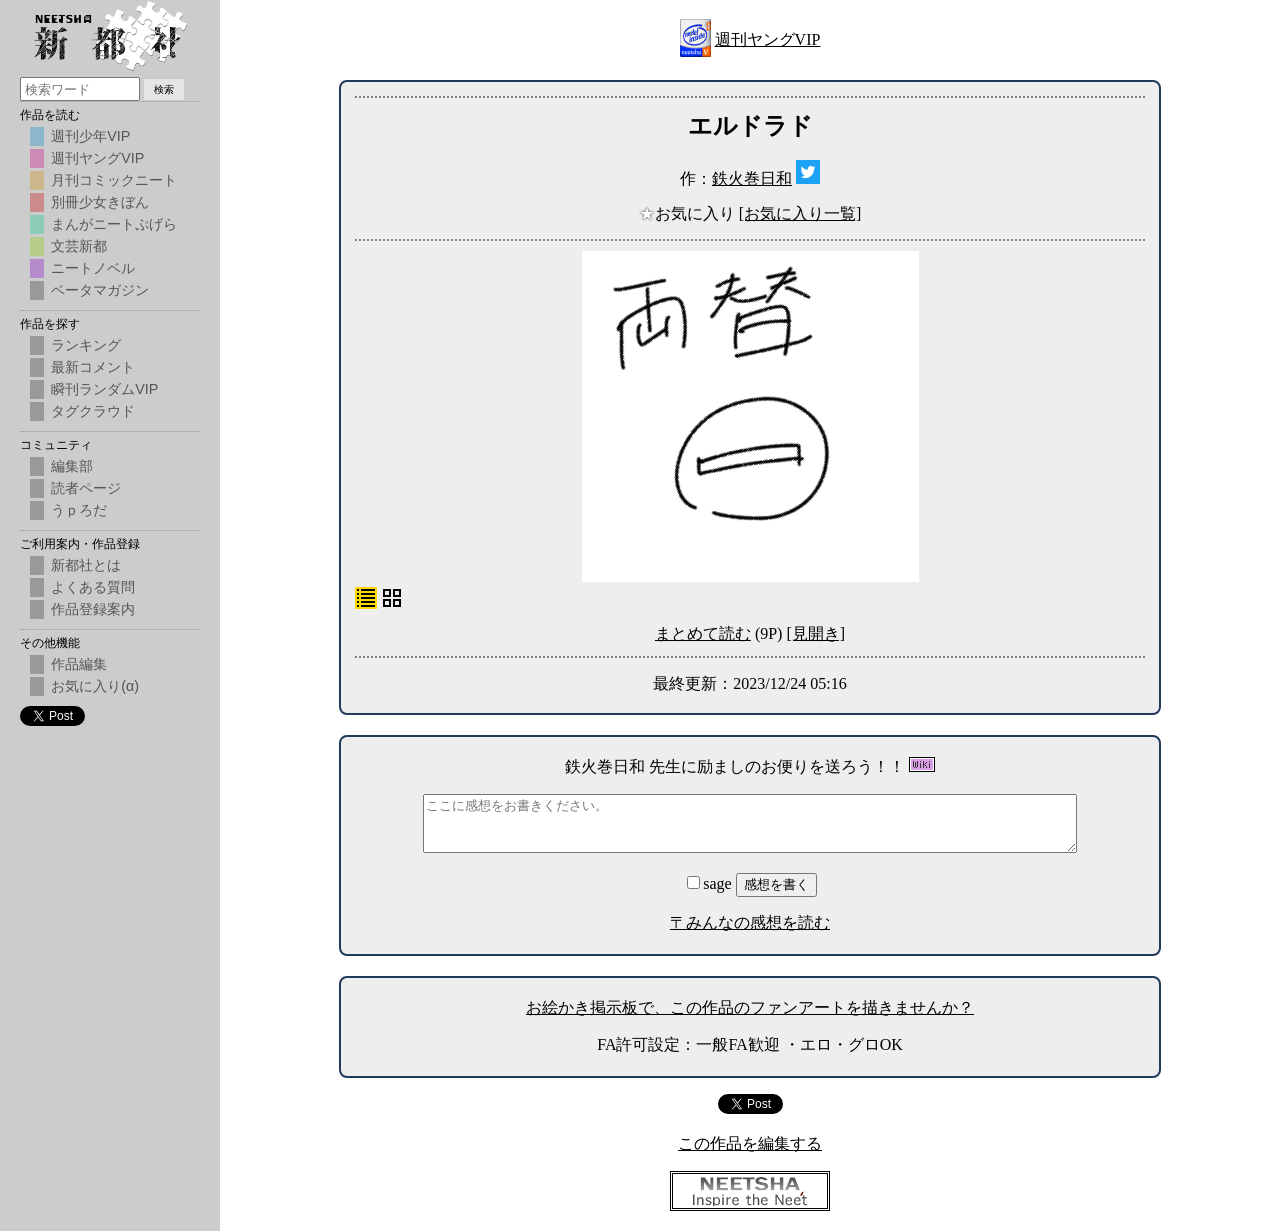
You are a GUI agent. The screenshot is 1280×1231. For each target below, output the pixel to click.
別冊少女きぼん (100, 202)
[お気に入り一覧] (800, 213)
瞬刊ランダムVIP (104, 389)
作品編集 (79, 664)
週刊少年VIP (90, 136)
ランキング (86, 345)
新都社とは (86, 565)
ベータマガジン (100, 290)
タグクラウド (93, 411)
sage (711, 883)
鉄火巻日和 (752, 178)
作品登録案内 (93, 609)
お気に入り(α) (95, 686)
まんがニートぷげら (114, 224)
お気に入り (689, 213)
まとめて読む (703, 633)
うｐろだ (79, 510)
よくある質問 (93, 587)
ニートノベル (93, 268)
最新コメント (93, 367)
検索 (164, 89)
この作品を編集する (750, 1143)
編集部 (72, 466)
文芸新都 (79, 246)
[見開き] (815, 633)
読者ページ (86, 488)
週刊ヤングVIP (768, 39)
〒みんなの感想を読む (750, 922)
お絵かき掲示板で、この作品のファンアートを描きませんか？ (750, 1007)
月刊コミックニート (114, 180)
